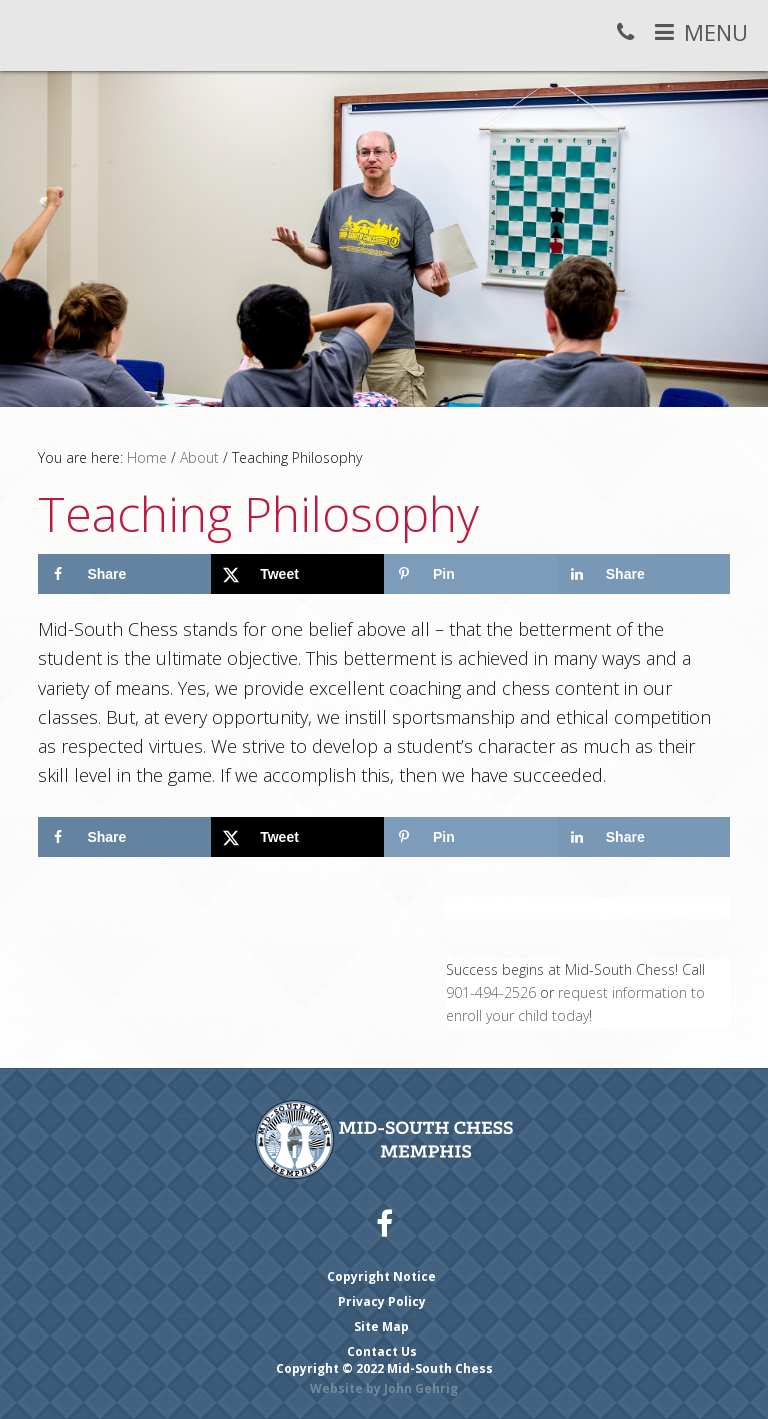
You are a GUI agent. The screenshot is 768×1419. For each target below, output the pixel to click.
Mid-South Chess (42, 37)
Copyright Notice (381, 1276)
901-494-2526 (491, 992)
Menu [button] (716, 32)
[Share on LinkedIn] (643, 574)
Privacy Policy (382, 1301)
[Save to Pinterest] (470, 574)
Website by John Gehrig (384, 1388)
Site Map (381, 1326)
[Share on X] (297, 574)
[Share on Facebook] (124, 574)
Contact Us (382, 1351)
